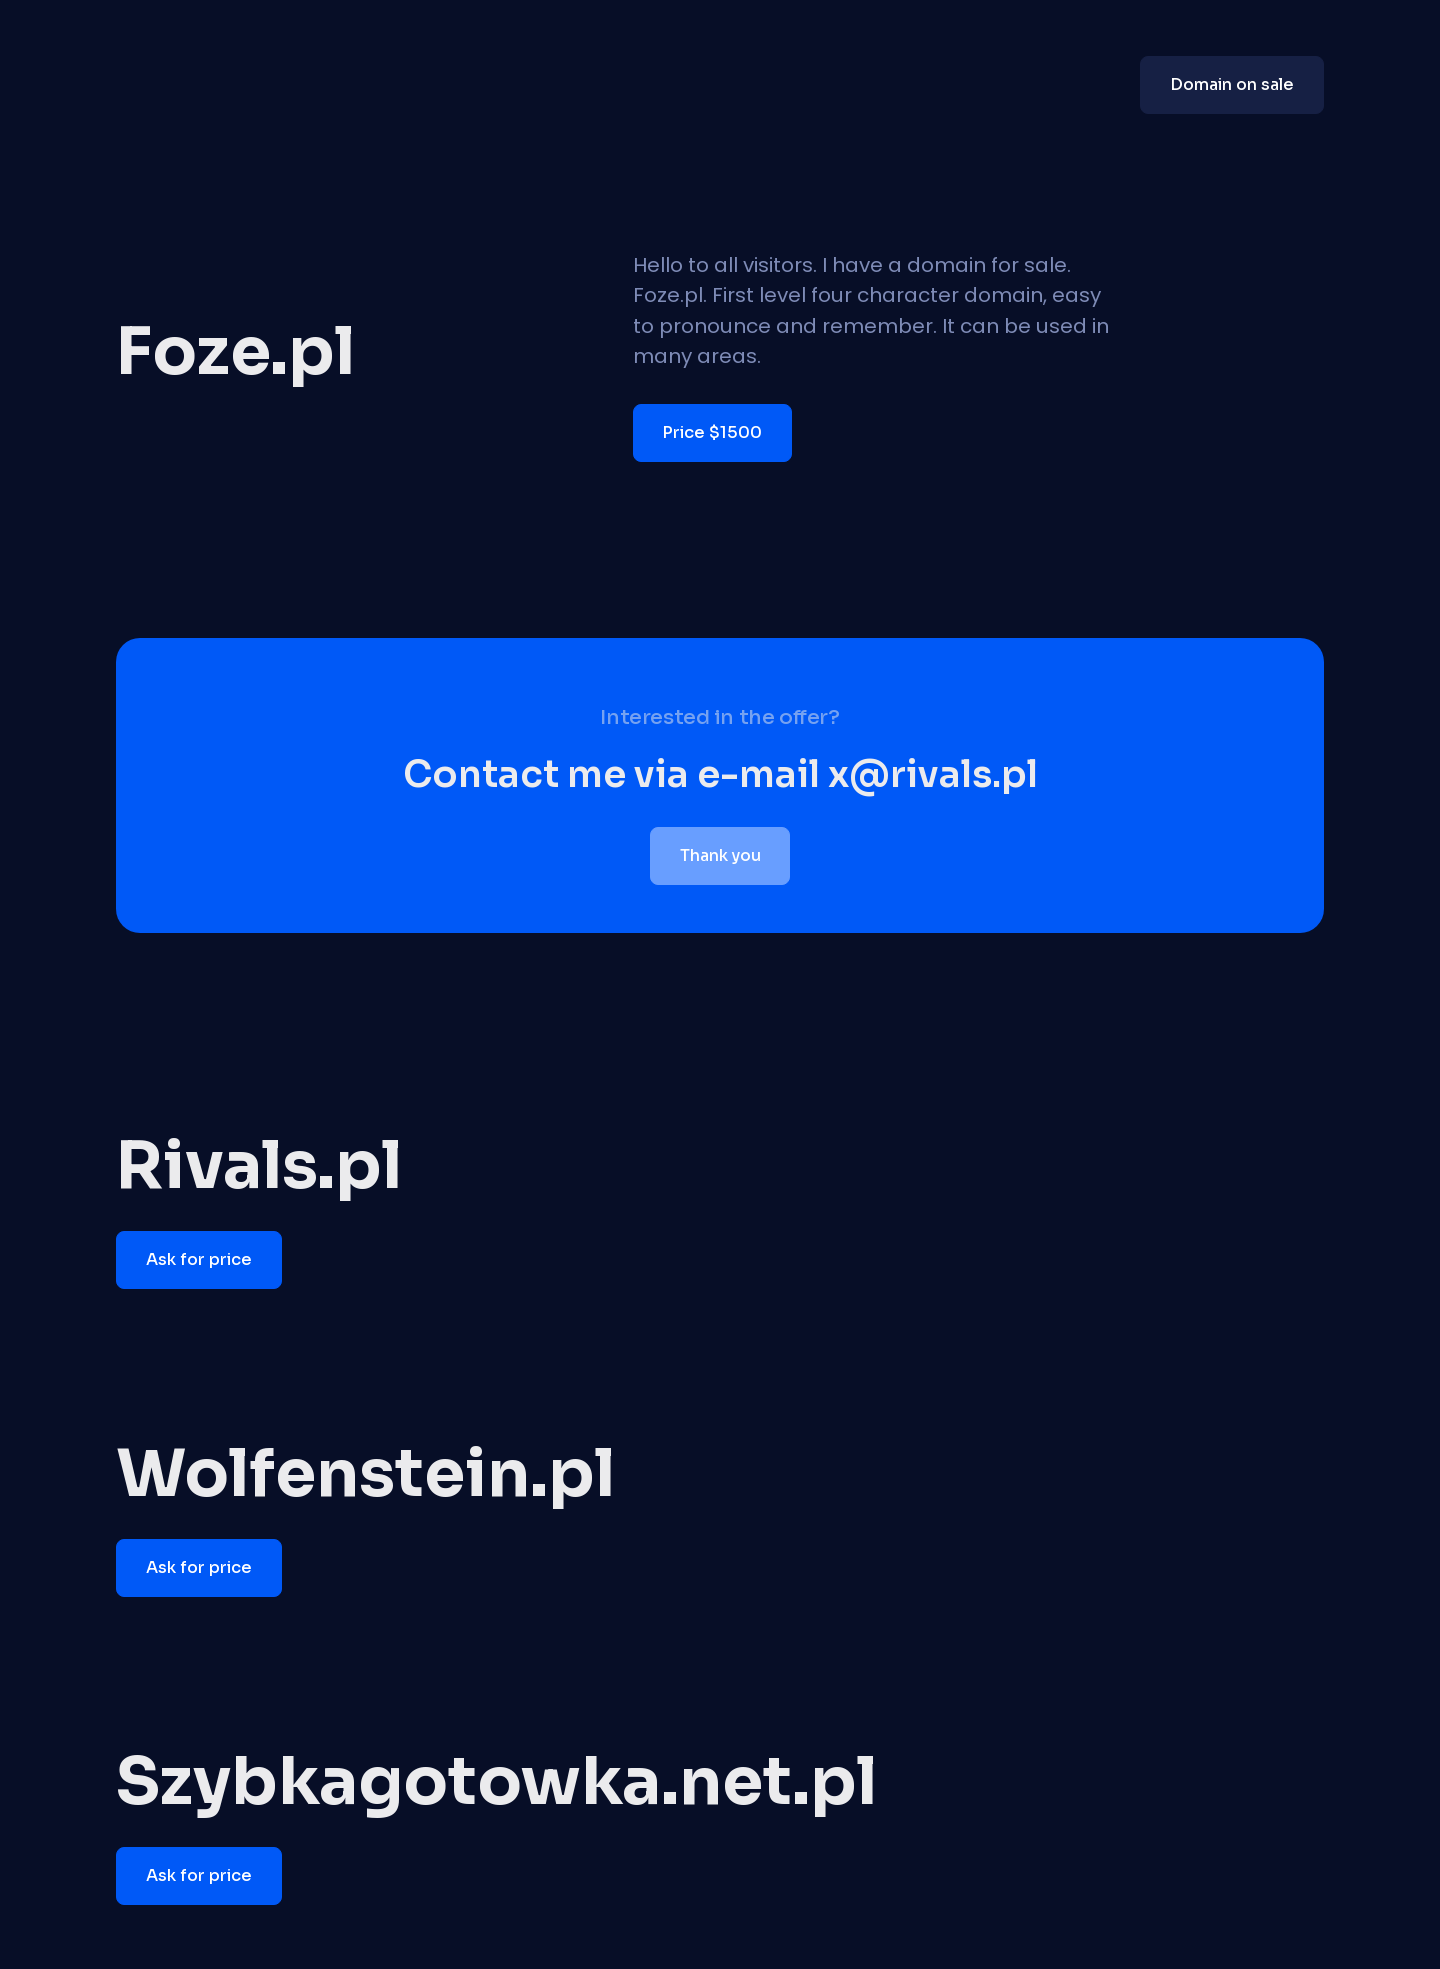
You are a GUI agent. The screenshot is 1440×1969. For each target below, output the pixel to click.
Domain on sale (1232, 84)
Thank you (720, 855)
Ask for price (199, 1259)
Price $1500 (712, 432)
